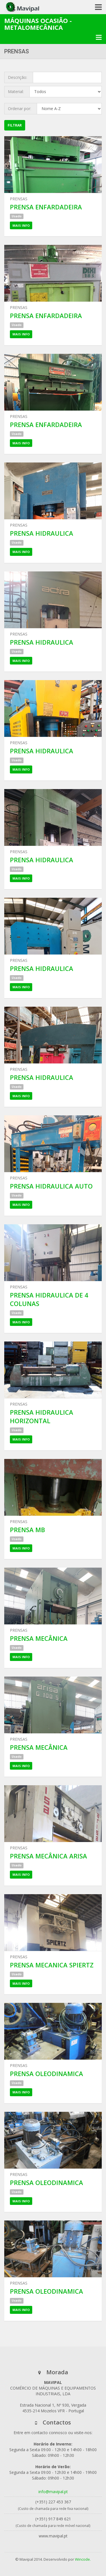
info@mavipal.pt (53, 2491)
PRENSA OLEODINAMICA (46, 2073)
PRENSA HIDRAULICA (41, 533)
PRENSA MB (27, 1529)
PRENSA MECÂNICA (39, 1638)
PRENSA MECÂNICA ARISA (48, 1856)
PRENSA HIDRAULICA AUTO (51, 1186)
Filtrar (15, 125)
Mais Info (21, 225)
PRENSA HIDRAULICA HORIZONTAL (41, 1416)
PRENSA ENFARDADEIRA (46, 207)
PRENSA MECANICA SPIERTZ (52, 1965)
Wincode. (83, 2559)
